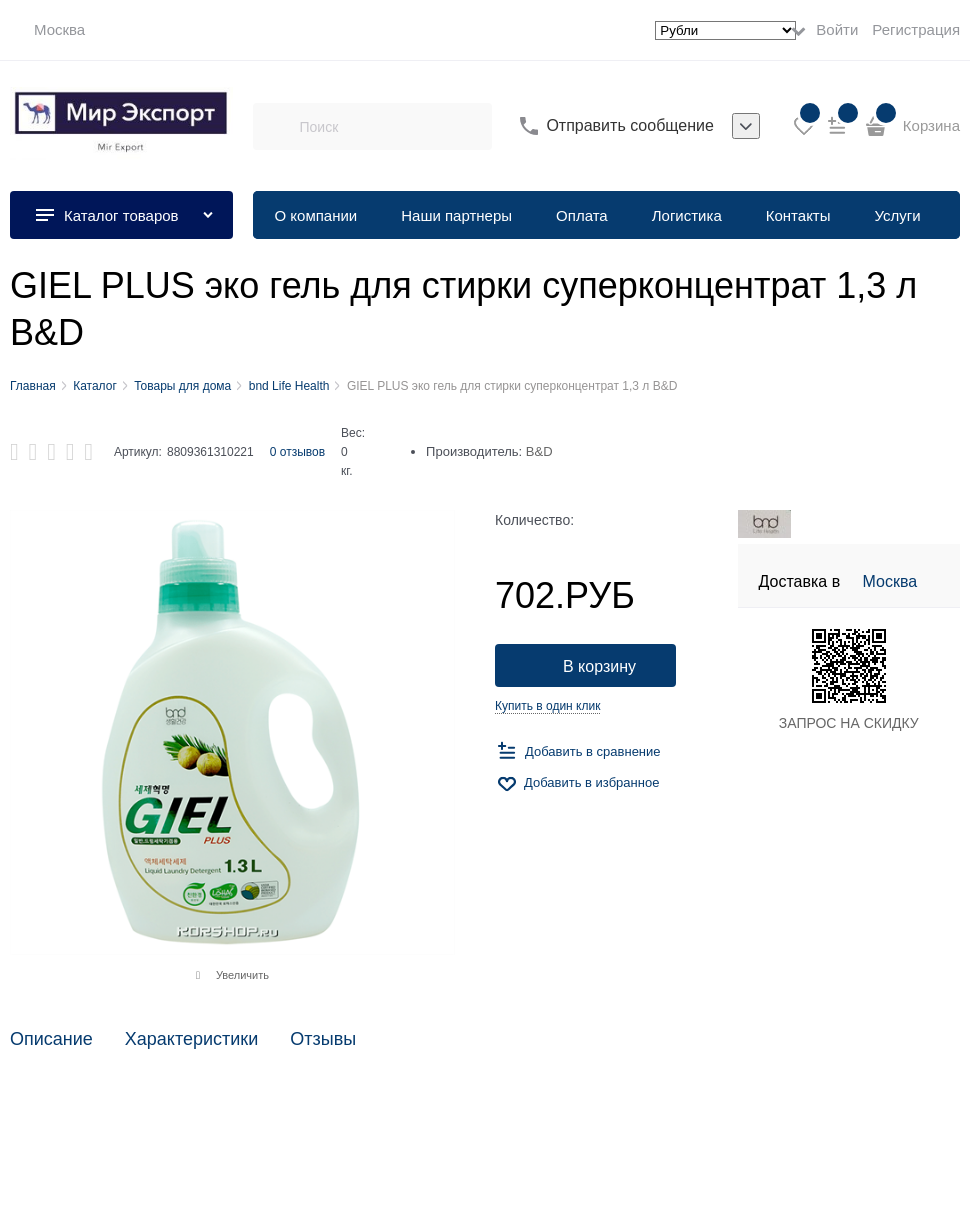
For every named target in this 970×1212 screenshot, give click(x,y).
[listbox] (746, 126)
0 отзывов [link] (297, 452)
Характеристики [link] (191, 1039)
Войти (837, 29)
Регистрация (916, 29)
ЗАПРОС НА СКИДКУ (849, 723)
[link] (47, 30)
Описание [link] (51, 1039)
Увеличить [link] (242, 975)
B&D (539, 451)
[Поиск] (276, 126)
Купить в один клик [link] (547, 706)
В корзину (599, 666)
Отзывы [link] (323, 1039)
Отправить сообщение (629, 125)
